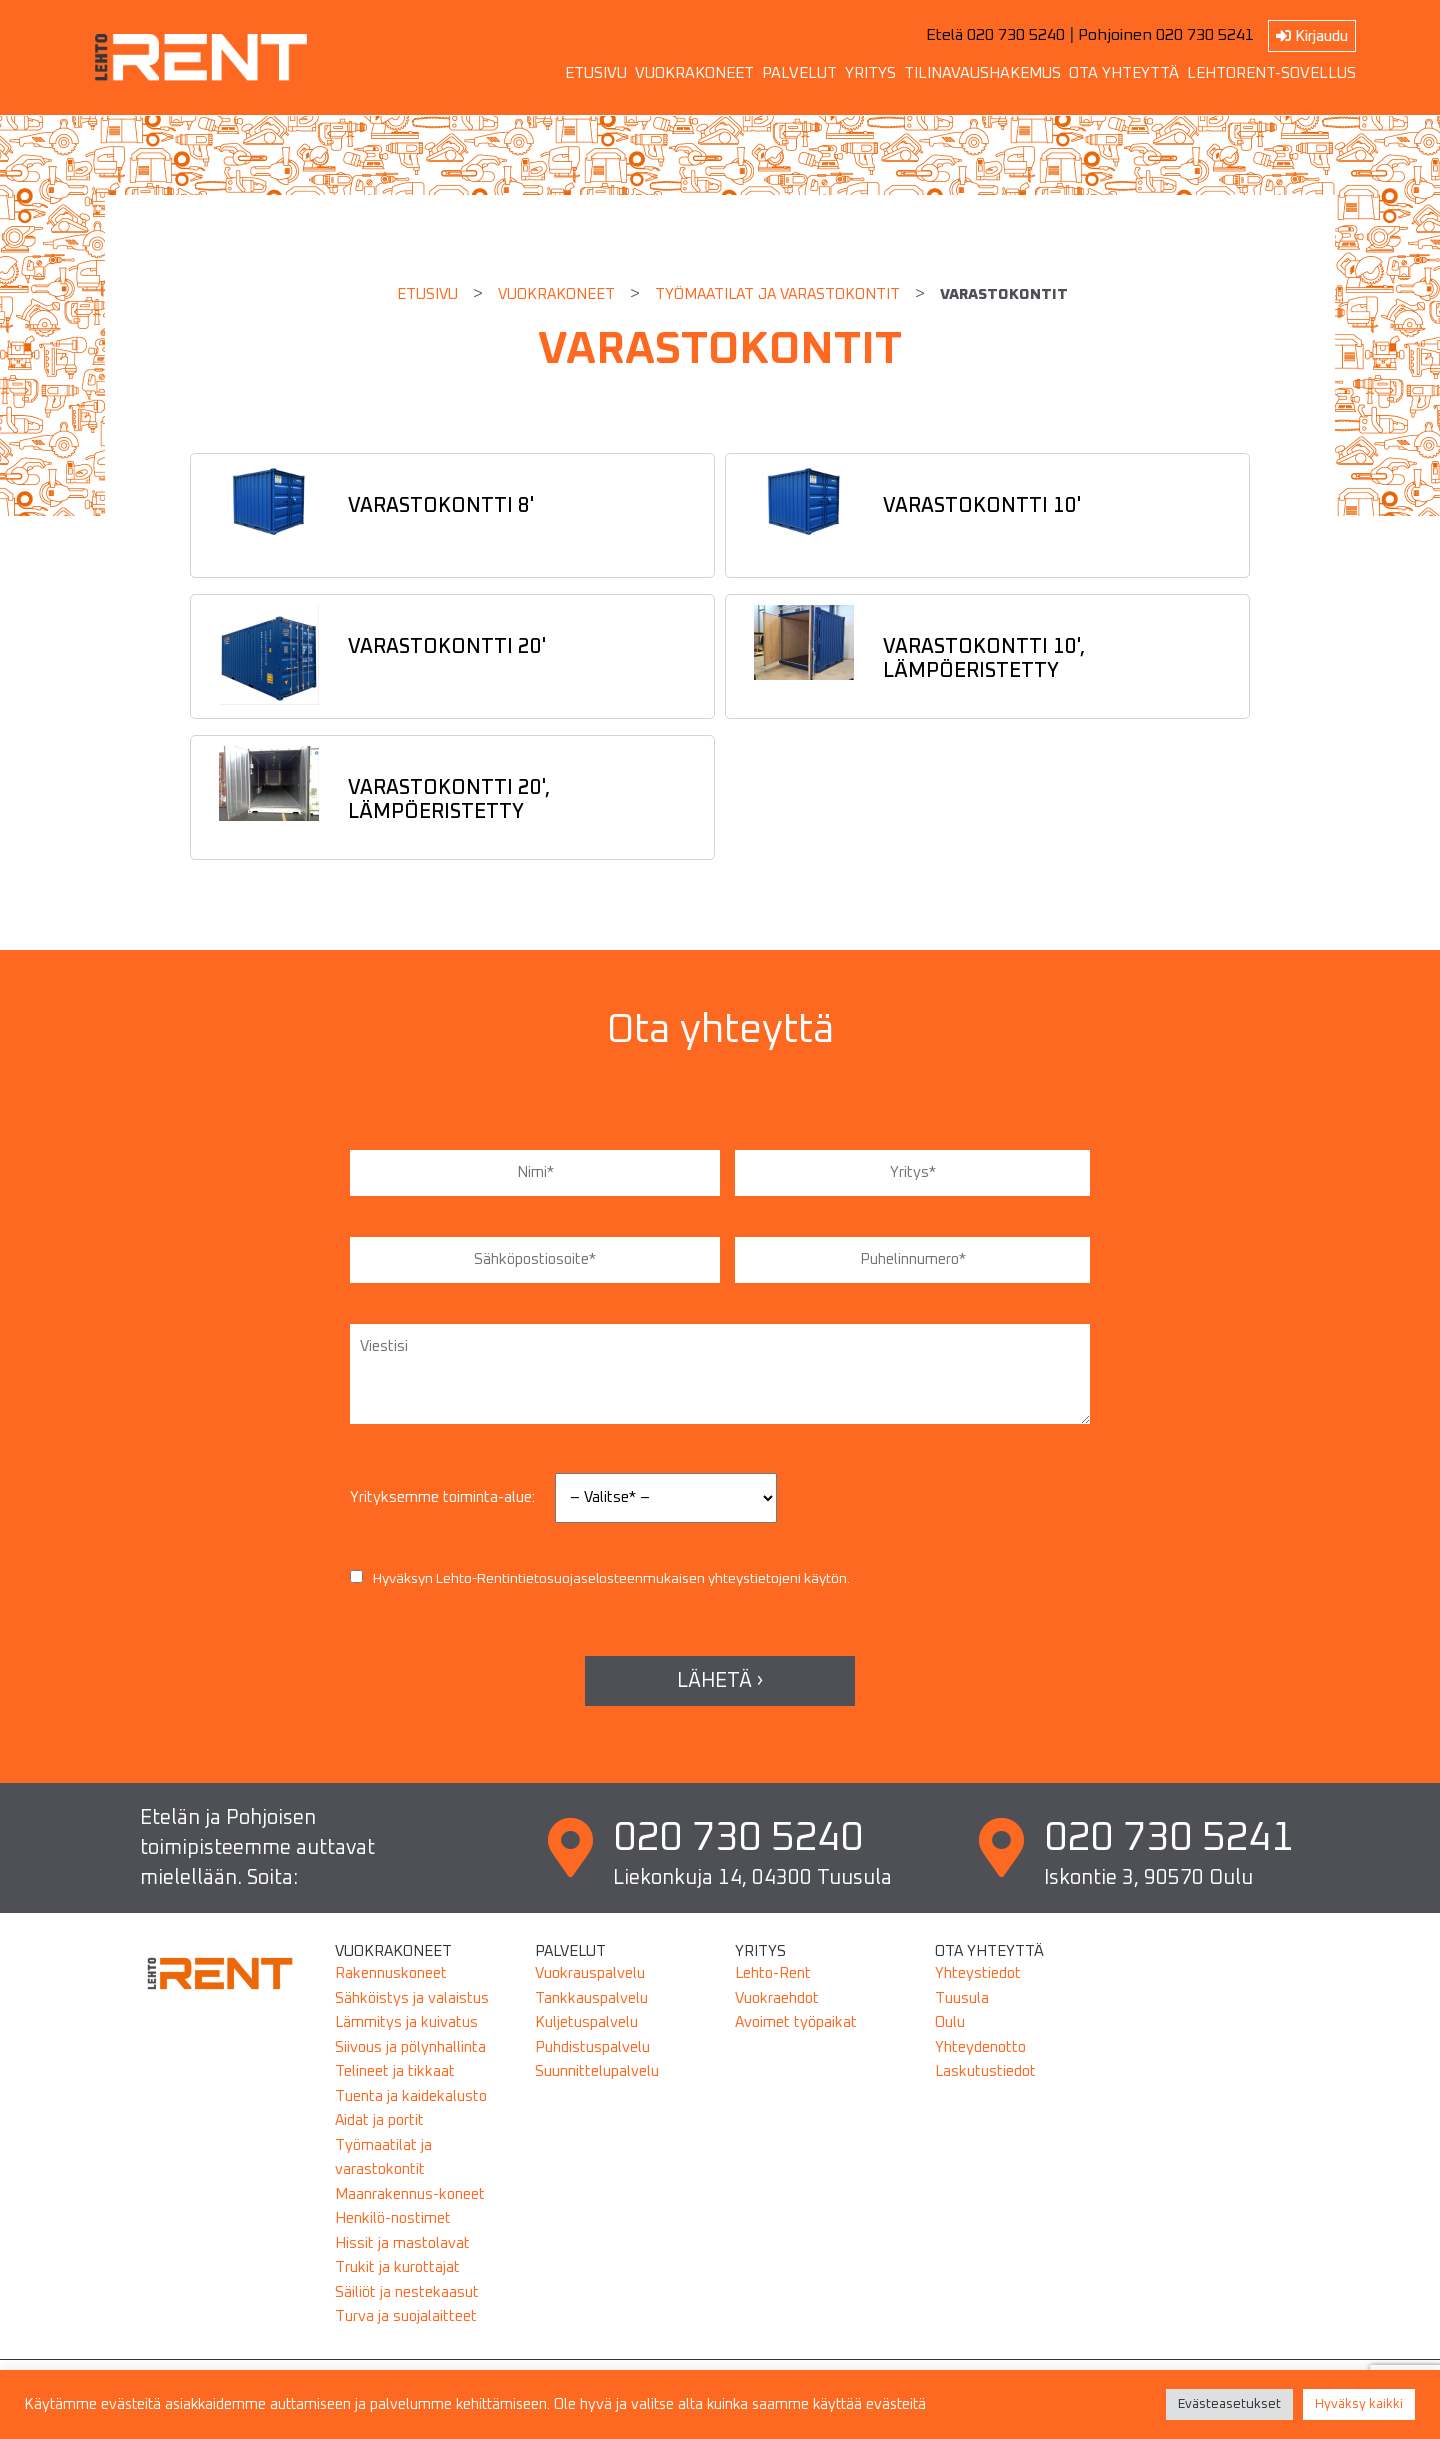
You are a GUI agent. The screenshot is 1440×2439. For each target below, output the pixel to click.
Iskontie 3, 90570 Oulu (1148, 1878)
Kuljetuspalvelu (586, 2022)
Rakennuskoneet (391, 1973)
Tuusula (962, 1998)
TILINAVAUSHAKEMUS (982, 73)
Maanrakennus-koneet (410, 2194)
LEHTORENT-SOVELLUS (1271, 73)
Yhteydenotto (980, 2047)
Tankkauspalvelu (591, 1998)
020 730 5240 (738, 1838)
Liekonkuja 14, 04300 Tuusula (752, 1878)
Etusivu (427, 294)
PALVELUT (799, 73)
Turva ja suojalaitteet (406, 2316)
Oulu (950, 2022)
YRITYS (870, 73)
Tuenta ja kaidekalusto (411, 2096)
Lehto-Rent (773, 1973)
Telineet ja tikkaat (395, 2071)
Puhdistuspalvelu (592, 2047)
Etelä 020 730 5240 (995, 35)
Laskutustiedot (985, 2071)
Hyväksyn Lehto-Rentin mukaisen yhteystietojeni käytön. (600, 1579)
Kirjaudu (1312, 36)
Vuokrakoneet (556, 294)
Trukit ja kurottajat (397, 2267)
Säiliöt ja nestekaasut (407, 2292)
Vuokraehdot (777, 1998)
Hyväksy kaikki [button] (1359, 2404)
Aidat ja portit (379, 2120)
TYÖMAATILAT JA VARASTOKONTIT (777, 294)
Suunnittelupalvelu (597, 2071)
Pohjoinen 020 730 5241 (1166, 35)
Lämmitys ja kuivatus (406, 2022)
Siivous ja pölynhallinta (410, 2047)
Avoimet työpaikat (796, 2022)
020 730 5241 (1169, 1838)
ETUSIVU (596, 73)
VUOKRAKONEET (694, 73)
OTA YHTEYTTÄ (1124, 73)
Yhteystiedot (978, 1973)
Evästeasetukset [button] (1229, 2404)
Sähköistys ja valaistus (412, 1998)
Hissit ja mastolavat (402, 2243)
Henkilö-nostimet (393, 2218)
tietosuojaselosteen (580, 1579)
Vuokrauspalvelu (590, 1973)
